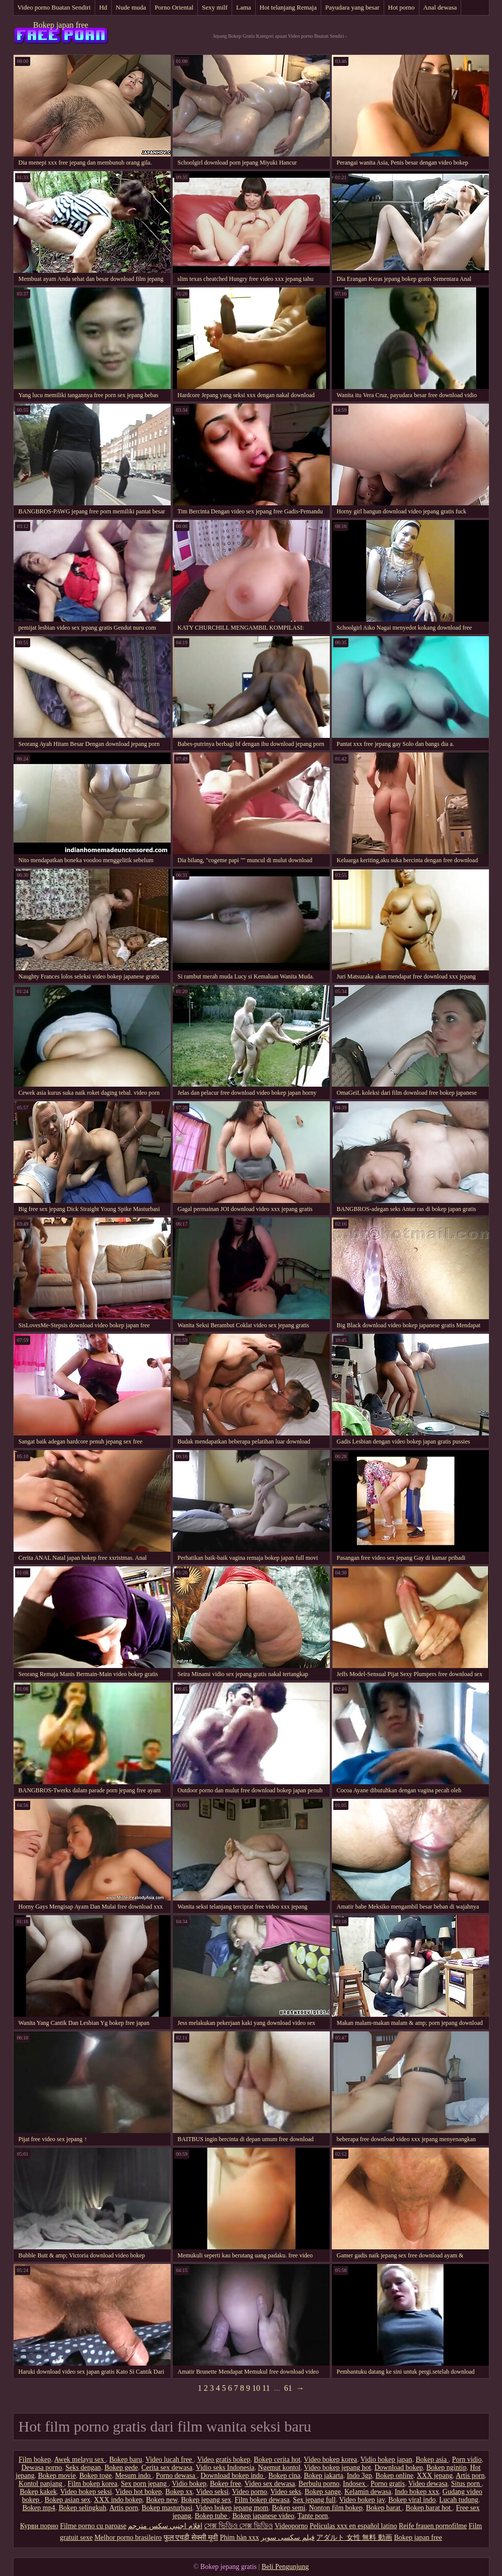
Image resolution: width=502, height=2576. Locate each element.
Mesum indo (134, 2475)
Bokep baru (125, 2459)
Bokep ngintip (446, 2467)
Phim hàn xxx (239, 2537)
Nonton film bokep (336, 2508)
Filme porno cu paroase (93, 2526)
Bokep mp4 (38, 2508)
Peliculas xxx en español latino (353, 2526)
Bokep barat (384, 2508)
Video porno (249, 2491)
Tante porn (313, 2516)
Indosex (355, 2483)
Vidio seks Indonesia (225, 2467)
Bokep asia (431, 2459)
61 (288, 2388)
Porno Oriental (174, 7)
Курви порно (39, 2526)
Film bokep (35, 2459)
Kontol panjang (41, 2483)
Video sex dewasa (270, 2483)
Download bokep (399, 2467)
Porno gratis (388, 2483)
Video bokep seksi (86, 2491)
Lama (243, 7)
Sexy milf (215, 7)
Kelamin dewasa (367, 2491)
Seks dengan (83, 2467)
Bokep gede (120, 2467)
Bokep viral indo (412, 2500)
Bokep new (161, 2500)
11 (266, 2388)
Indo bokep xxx (417, 2491)
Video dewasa (428, 2483)
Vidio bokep (189, 2483)
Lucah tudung (458, 2500)
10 (256, 2388)
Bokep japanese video (263, 2516)
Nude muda (131, 7)
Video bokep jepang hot (337, 2467)
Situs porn (466, 2483)
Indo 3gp (359, 2475)
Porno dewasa (176, 2475)
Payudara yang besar (352, 7)
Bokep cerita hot (277, 2459)
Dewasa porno (42, 2467)
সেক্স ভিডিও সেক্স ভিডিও (238, 2526)
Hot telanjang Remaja (288, 7)
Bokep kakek (38, 2491)
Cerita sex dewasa (166, 2467)
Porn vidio (467, 2459)
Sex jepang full (314, 2500)
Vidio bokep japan (386, 2459)
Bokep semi (289, 2508)
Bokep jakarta (323, 2475)
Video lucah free (170, 2459)
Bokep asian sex (68, 2500)
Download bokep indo (232, 2475)
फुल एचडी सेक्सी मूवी (191, 2537)
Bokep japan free (60, 25)
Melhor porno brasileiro (128, 2537)
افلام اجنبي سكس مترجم (165, 2526)
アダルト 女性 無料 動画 (354, 2537)
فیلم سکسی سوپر (288, 2537)
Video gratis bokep (223, 2459)
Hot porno (401, 7)
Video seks (285, 2491)
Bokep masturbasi (166, 2508)
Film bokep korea (92, 2483)
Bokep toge (95, 2475)
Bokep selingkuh (82, 2508)
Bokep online (394, 2475)
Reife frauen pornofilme (433, 2526)
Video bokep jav (362, 2500)
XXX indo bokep (118, 2500)
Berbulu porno (319, 2483)
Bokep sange (323, 2491)
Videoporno (291, 2526)
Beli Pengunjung (285, 2566)
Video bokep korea (330, 2459)
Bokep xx (178, 2491)
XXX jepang (435, 2475)
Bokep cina (284, 2475)
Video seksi (212, 2491)
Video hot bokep (138, 2491)
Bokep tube (212, 2516)
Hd (103, 7)
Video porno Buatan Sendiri (54, 7)
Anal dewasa (440, 7)
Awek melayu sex (80, 2459)
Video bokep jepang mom (232, 2508)
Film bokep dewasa (262, 2500)
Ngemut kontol (279, 2467)
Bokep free (225, 2483)
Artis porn (470, 2475)
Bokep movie (57, 2475)
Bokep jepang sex (206, 2500)
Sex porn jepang (144, 2483)
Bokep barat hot (429, 2508)
